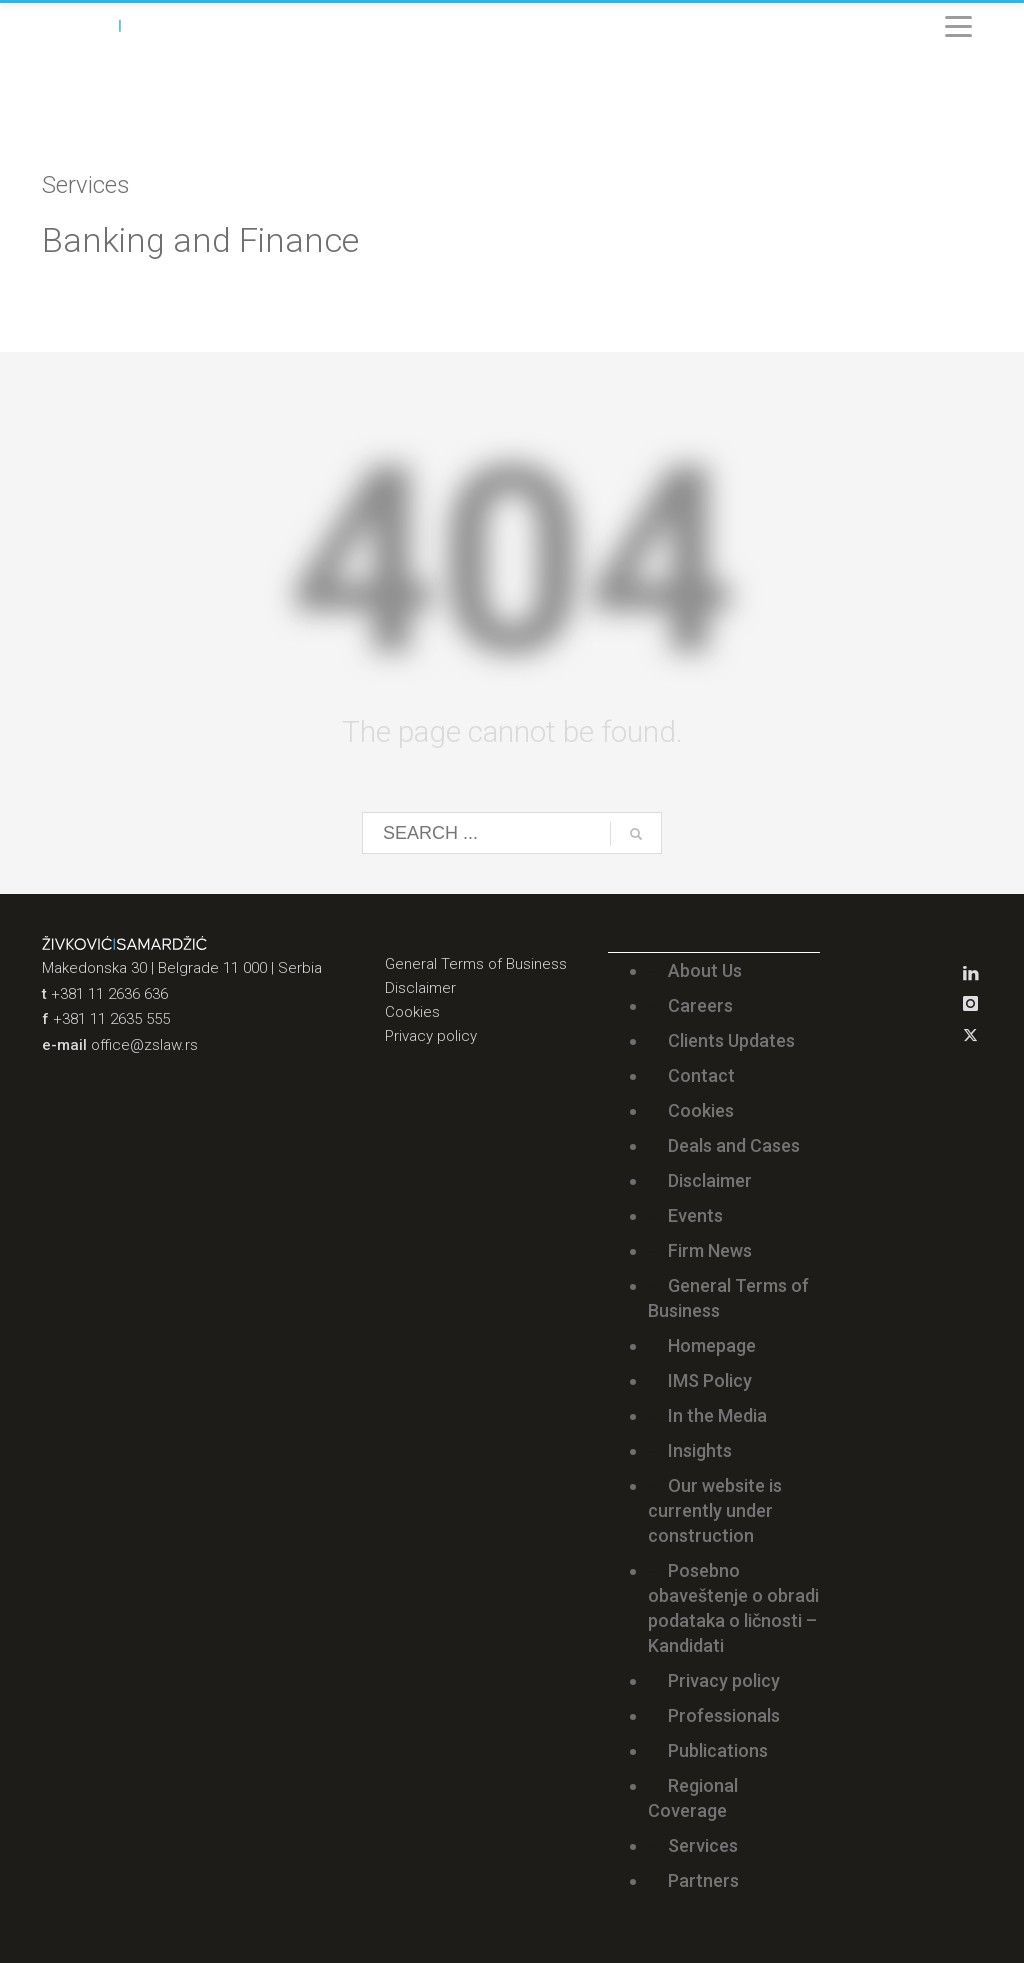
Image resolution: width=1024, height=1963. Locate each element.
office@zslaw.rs (144, 1045)
